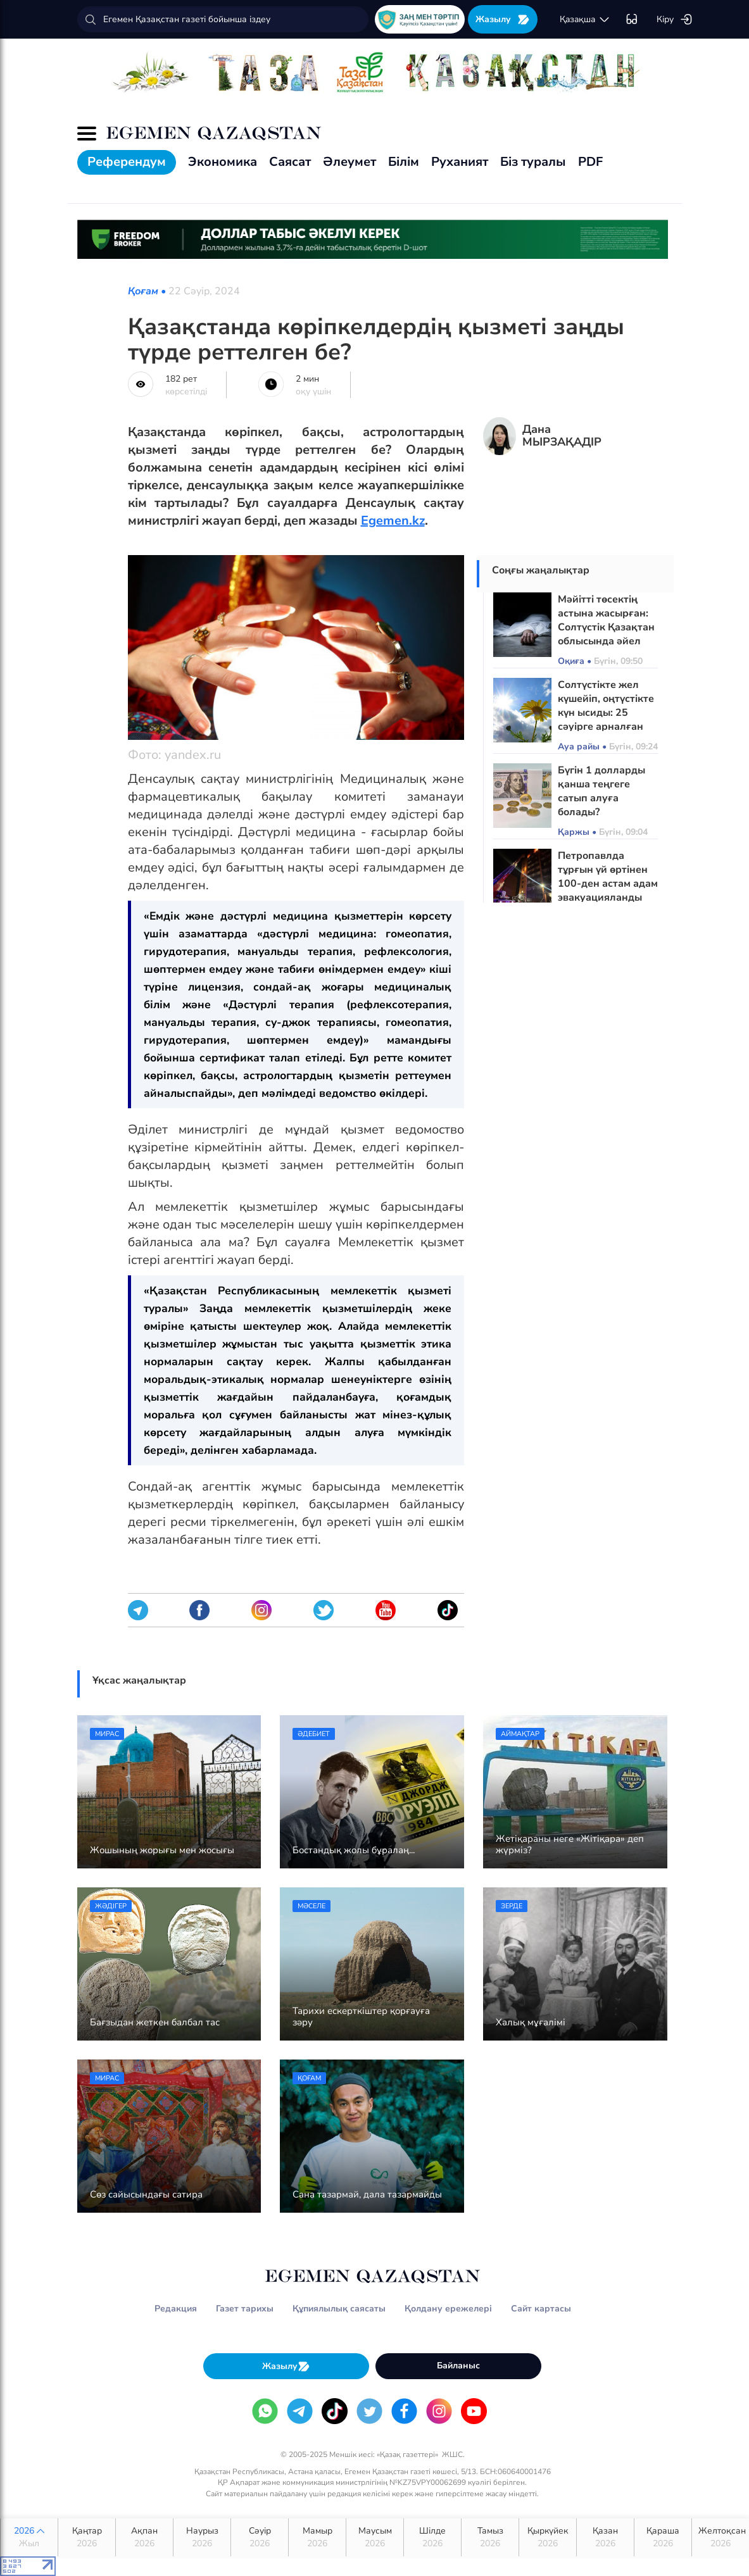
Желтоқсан (722, 2537)
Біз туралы (533, 161)
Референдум (126, 161)
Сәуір (259, 2537)
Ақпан (144, 2537)
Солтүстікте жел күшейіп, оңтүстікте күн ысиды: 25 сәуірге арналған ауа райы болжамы (606, 712)
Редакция (175, 2309)
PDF (590, 161)
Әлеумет (349, 161)
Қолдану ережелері (448, 2309)
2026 (29, 2537)
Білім (403, 161)
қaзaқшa (585, 19)
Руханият (459, 161)
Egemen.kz (393, 520)
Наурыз (202, 2537)
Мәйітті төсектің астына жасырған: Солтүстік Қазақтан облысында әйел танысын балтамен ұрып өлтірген (606, 634)
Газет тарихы (245, 2309)
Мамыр (317, 2537)
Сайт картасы (541, 2309)
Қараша (663, 2537)
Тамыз (490, 2537)
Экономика (222, 161)
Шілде (432, 2537)
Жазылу (502, 19)
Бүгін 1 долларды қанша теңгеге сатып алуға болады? (601, 791)
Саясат (290, 161)
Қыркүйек (548, 2537)
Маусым (375, 2537)
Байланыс (458, 2366)
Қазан (605, 2537)
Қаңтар (87, 2537)
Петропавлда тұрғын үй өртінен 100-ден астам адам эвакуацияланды (608, 876)
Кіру (675, 19)
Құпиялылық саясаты (339, 2309)
